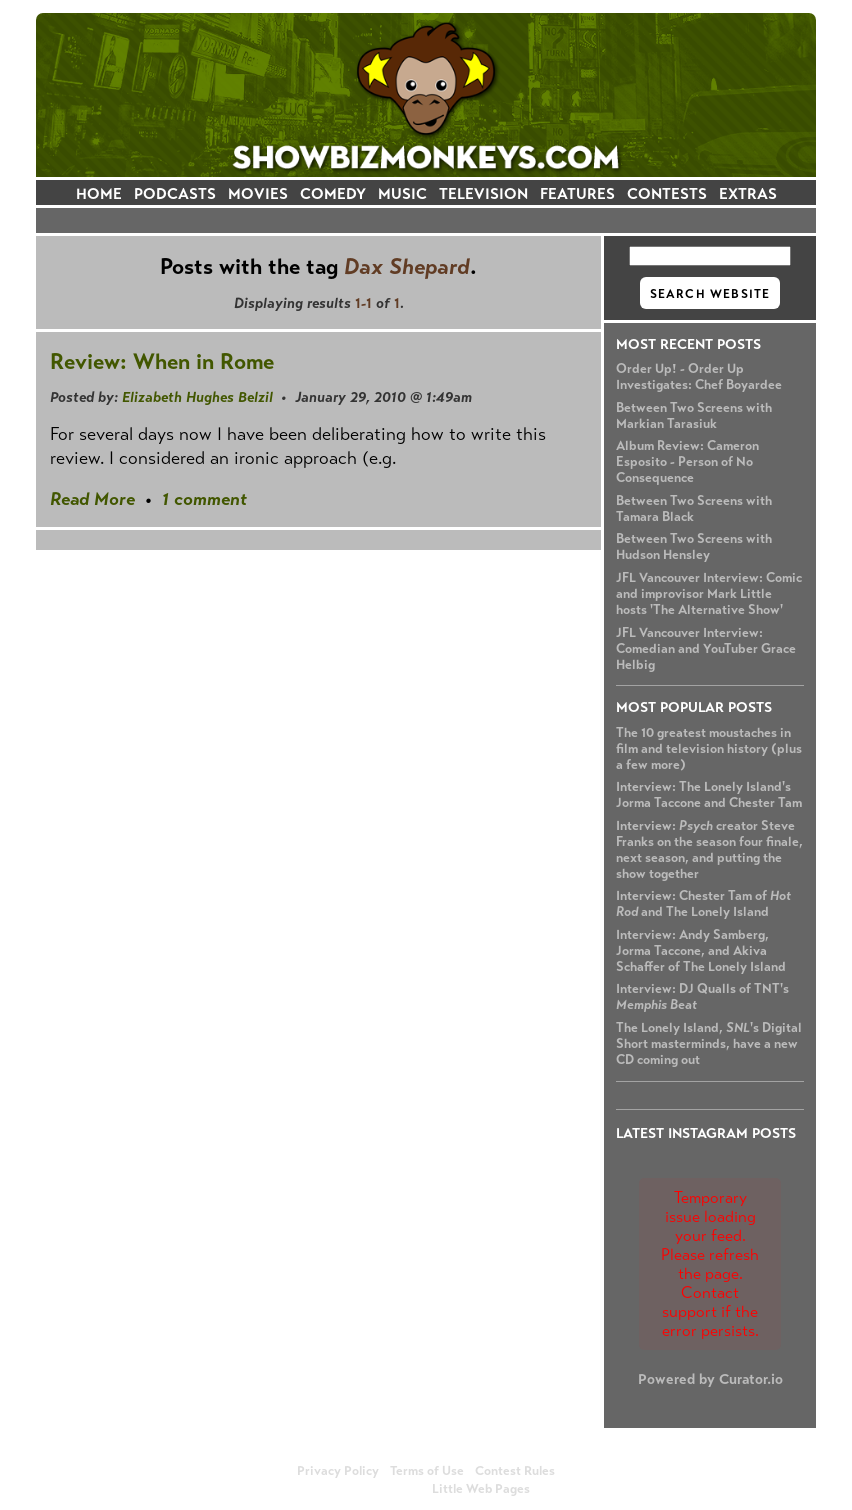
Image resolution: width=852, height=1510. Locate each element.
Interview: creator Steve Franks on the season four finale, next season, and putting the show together (709, 850)
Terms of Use (427, 1471)
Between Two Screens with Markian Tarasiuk (694, 416)
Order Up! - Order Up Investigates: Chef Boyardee (699, 377)
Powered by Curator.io (710, 1379)
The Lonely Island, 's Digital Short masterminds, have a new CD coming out (709, 1044)
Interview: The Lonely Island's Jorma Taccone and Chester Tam (709, 795)
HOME (99, 193)
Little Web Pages (481, 1489)
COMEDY (333, 193)
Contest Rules (515, 1471)
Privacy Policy (338, 1471)
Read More (92, 499)
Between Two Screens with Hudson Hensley (694, 547)
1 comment (204, 499)
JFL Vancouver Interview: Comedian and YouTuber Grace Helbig (706, 649)
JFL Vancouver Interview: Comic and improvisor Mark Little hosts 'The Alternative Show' (709, 594)
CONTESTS (667, 193)
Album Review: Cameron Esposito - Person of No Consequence (687, 462)
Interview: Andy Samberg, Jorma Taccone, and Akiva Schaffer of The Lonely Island (701, 951)
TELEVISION (483, 193)
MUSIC (402, 193)
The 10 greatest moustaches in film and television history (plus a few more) (709, 749)
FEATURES (577, 193)
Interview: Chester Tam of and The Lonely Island (703, 904)
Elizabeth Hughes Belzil (197, 397)
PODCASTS (175, 193)
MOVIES (258, 193)
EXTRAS (748, 193)
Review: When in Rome (162, 361)
